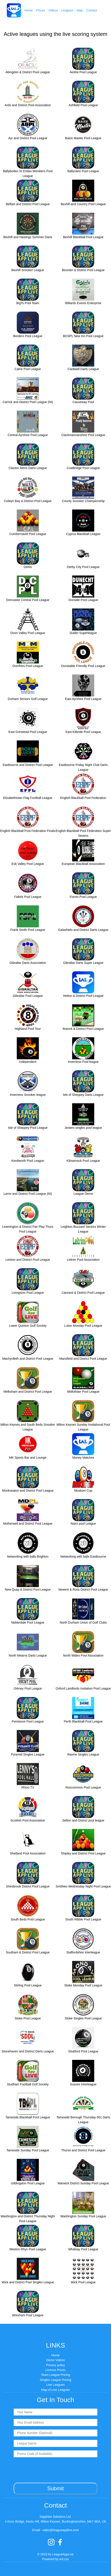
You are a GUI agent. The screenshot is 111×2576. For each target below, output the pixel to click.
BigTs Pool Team (27, 303)
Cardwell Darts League (83, 369)
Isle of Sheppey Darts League (83, 1094)
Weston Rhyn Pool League (27, 2249)
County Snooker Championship (83, 501)
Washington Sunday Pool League (83, 2216)
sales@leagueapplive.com (61, 2530)
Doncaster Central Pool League (27, 600)
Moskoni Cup (83, 1490)
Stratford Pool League (83, 2051)
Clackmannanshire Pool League (83, 435)
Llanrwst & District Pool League (83, 1292)
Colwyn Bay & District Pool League (28, 501)
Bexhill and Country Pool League (83, 204)
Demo (28, 567)
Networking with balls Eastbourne (83, 1556)
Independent (27, 1061)
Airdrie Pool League (83, 72)
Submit (55, 2488)
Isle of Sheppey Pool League (27, 1127)
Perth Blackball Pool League (83, 1721)
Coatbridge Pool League (83, 468)
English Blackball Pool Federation (83, 798)
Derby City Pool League (83, 567)
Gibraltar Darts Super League (83, 963)
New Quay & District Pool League (28, 1589)
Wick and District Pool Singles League (28, 2282)
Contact (91, 10)
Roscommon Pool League (83, 1787)
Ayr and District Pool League (27, 138)
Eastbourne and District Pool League (28, 765)
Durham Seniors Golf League (28, 699)
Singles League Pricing (55, 2380)
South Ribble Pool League (83, 1919)
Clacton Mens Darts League (28, 468)
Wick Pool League (83, 2282)
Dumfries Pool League (27, 666)
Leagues (67, 10)
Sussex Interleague (83, 2084)
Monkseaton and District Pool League (27, 1490)
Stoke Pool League (28, 2018)
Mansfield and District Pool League (83, 1358)
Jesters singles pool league (83, 1127)
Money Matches (83, 1457)
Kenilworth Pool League (27, 1160)
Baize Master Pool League (83, 138)
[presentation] (55, 2469)
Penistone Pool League (28, 1721)
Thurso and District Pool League (83, 2150)
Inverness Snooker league (28, 1094)
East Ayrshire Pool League (83, 699)
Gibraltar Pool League (28, 996)
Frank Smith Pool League (27, 930)
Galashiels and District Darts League (83, 930)
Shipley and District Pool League (83, 1853)
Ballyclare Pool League (83, 171)
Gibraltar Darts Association (27, 963)
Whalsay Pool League (83, 2249)
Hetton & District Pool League (83, 996)
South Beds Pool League (28, 1919)
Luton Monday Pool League (83, 1325)
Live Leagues (55, 2384)
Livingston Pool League (28, 1292)
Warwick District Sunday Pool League (83, 2183)
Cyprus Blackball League (83, 534)
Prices (40, 10)
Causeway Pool (83, 402)
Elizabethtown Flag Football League (27, 798)
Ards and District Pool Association (28, 105)
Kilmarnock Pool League (83, 1160)
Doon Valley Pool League (27, 633)
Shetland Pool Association (28, 1853)
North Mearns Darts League (28, 1655)
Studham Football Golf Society (28, 2084)
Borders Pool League (27, 336)
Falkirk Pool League (27, 897)
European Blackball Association (83, 864)
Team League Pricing (55, 2375)
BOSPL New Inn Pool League (83, 336)
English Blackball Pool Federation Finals (27, 831)
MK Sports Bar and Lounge (27, 1457)
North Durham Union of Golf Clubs (83, 1622)
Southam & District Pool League (28, 1952)
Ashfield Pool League (83, 105)
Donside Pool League (83, 600)
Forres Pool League (83, 897)
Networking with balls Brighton (28, 1556)
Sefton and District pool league (83, 1820)
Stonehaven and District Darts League (28, 2051)
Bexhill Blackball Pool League (83, 237)
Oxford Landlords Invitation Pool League (83, 1688)
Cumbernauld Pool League (27, 534)
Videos (53, 10)
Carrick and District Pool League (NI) (28, 402)
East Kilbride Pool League (83, 732)
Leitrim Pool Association (83, 1259)
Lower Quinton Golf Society (28, 1325)
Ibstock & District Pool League (83, 1028)
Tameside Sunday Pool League (27, 2150)
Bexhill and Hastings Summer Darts (27, 237)
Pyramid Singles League (28, 1754)
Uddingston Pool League (28, 2183)
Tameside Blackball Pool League (28, 2117)
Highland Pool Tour (28, 1028)
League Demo (83, 1193)
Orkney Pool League (28, 1688)
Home (28, 10)
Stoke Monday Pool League (83, 1985)
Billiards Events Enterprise (83, 303)
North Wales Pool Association (83, 1655)
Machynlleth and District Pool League (27, 1358)
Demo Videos (55, 2360)
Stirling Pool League (27, 1985)
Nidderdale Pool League (27, 1622)
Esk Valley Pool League (27, 864)
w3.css (64, 2559)
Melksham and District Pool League (28, 1391)
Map (80, 10)
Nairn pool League (83, 1523)
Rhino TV (27, 1787)
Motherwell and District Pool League (28, 1523)
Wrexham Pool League (27, 2315)
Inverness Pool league (83, 1061)
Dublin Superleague (83, 633)
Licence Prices (55, 2370)
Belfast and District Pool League (28, 204)
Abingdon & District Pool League (28, 72)
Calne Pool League (28, 369)
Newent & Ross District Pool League (83, 1589)
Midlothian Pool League (83, 1391)
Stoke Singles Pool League (83, 2018)
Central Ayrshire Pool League (28, 435)
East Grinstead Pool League (27, 732)
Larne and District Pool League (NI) (28, 1193)
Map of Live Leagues (55, 2389)
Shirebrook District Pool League (27, 1886)
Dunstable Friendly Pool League (83, 666)
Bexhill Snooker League (27, 270)
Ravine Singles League (83, 1754)
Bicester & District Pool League (83, 270)
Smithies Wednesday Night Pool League (83, 1886)
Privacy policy (55, 2365)
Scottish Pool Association (28, 1820)
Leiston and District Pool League (28, 1259)
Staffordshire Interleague (83, 1952)
